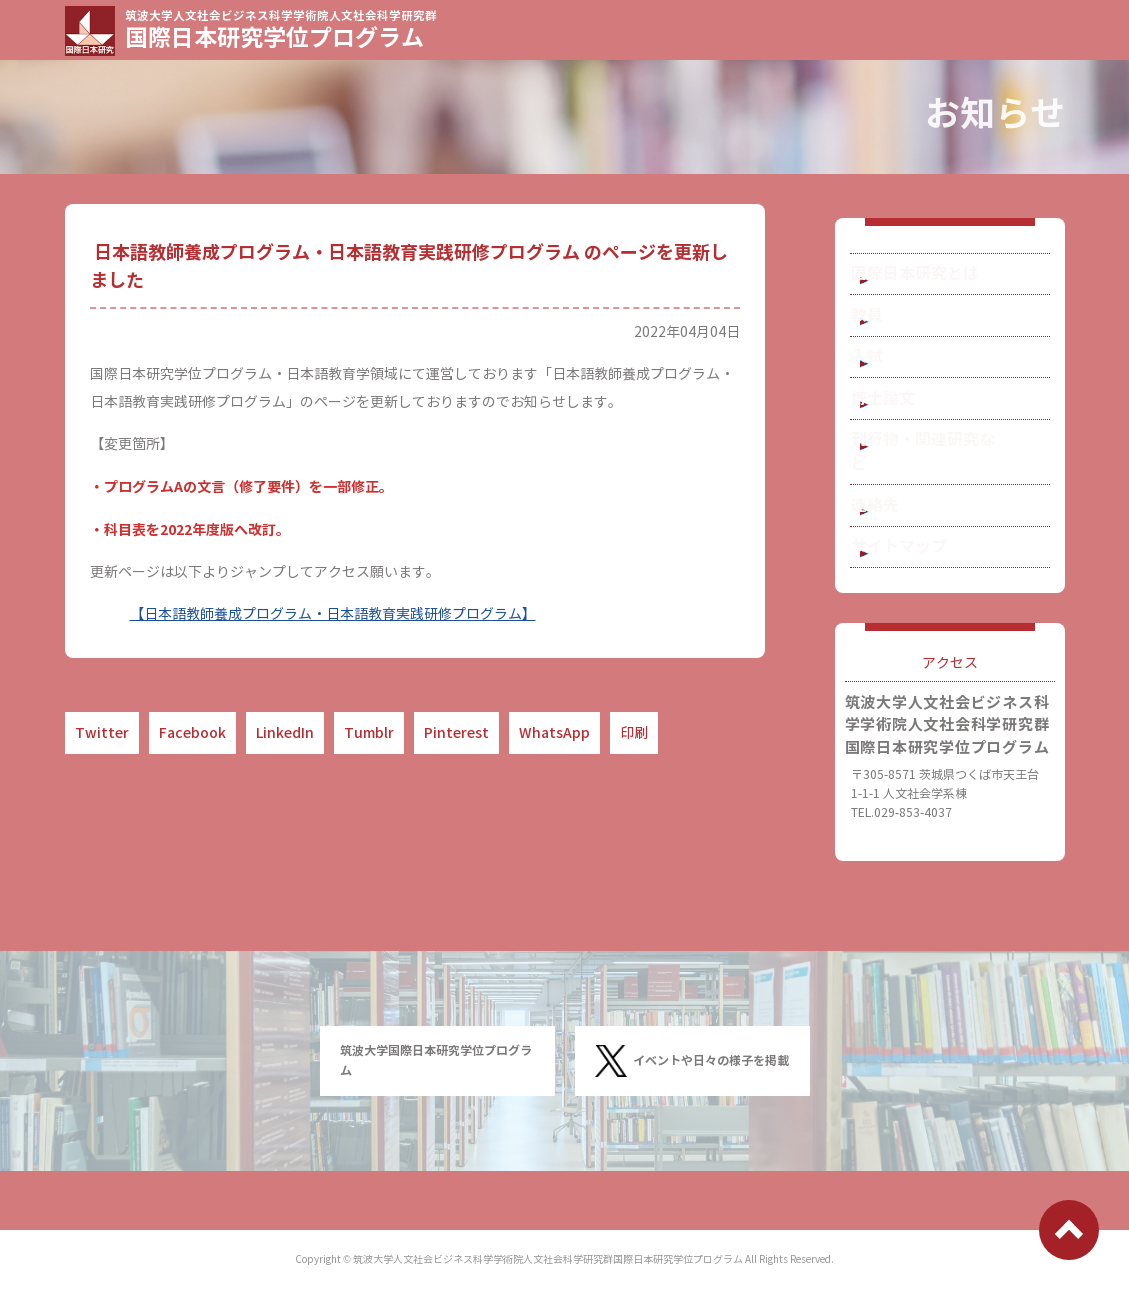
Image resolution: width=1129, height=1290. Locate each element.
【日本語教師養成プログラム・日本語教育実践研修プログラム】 (333, 614)
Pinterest (456, 733)
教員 (894, 332)
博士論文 (908, 439)
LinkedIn (285, 733)
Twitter (102, 733)
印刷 (634, 733)
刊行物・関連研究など (950, 493)
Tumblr (369, 733)
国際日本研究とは (936, 279)
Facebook (192, 733)
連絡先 (901, 546)
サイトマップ (922, 599)
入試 (894, 386)
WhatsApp (554, 733)
